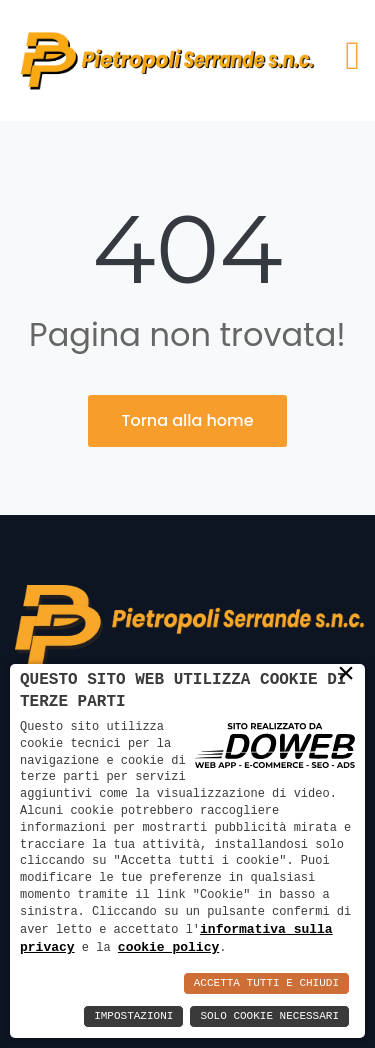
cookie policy (168, 947)
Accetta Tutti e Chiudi (266, 983)
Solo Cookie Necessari (269, 1016)
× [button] (346, 673)
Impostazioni (133, 1016)
